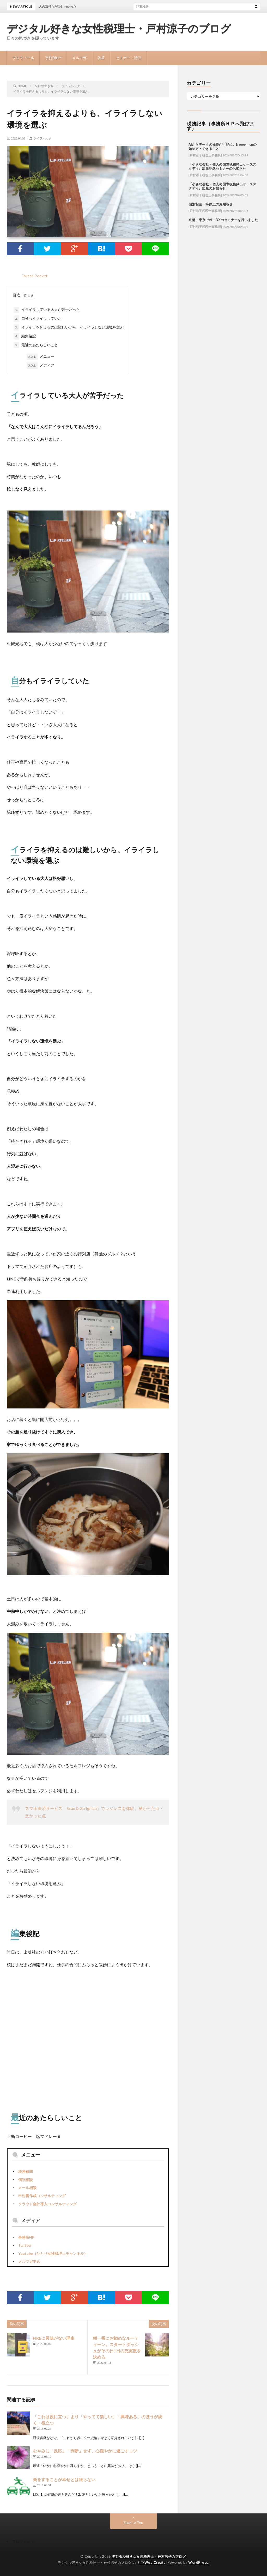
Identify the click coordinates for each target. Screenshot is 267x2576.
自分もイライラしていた (38, 318)
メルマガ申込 (29, 2261)
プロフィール (23, 58)
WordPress (198, 2562)
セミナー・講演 (128, 58)
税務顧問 (25, 2171)
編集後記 (25, 336)
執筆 (101, 58)
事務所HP (53, 58)
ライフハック (42, 138)
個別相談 (25, 2179)
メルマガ (79, 58)
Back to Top (133, 2522)
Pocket (40, 275)
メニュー (40, 357)
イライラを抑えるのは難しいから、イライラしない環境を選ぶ (69, 327)
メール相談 (27, 2187)
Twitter (25, 2245)
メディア (40, 365)
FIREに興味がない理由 (54, 2338)
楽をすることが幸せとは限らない (64, 2479)
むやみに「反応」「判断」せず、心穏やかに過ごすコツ (85, 2450)
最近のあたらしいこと (36, 345)
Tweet (27, 275)
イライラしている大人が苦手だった (47, 310)
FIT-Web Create (152, 2562)
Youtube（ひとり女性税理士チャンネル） (53, 2253)
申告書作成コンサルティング (42, 2196)
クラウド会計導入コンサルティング (47, 2204)
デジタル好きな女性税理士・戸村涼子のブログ (119, 28)
